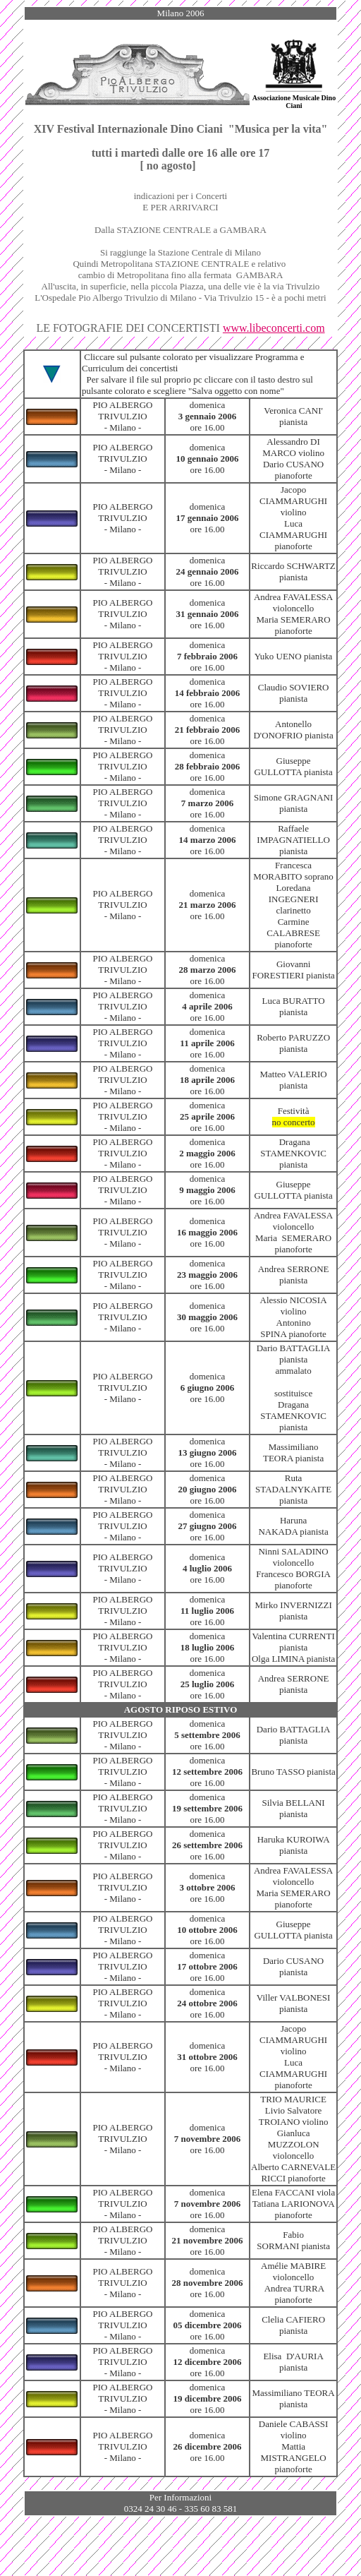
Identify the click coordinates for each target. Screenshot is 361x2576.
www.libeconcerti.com (274, 328)
